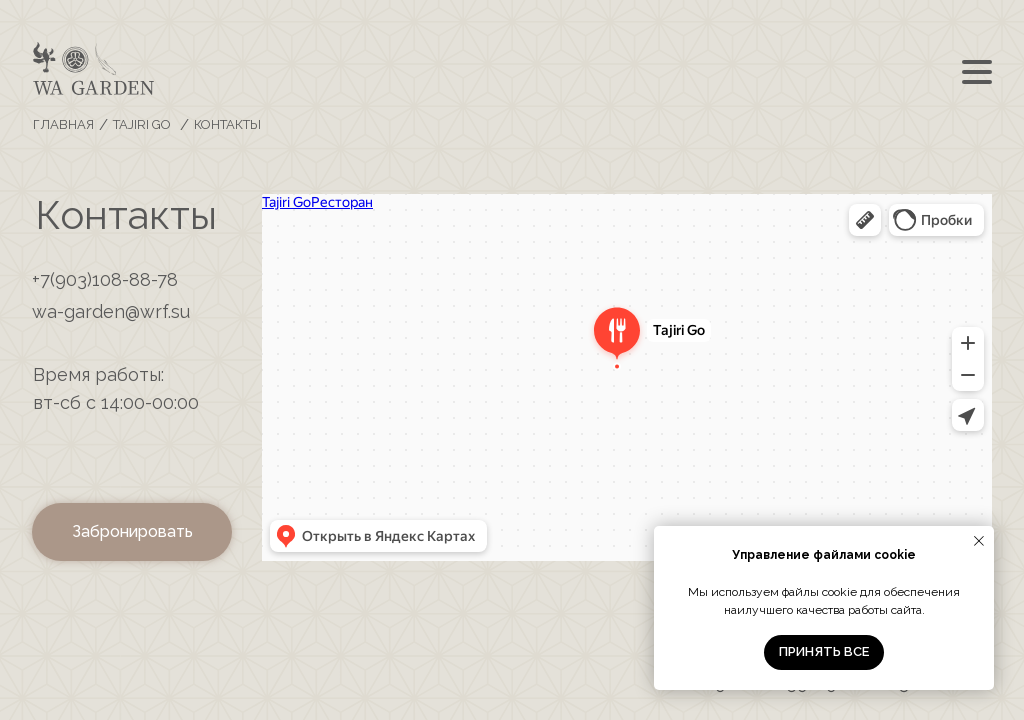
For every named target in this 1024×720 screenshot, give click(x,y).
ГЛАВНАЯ (63, 124)
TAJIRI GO (142, 124)
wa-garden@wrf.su (111, 311)
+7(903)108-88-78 (105, 279)
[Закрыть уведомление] (979, 541)
